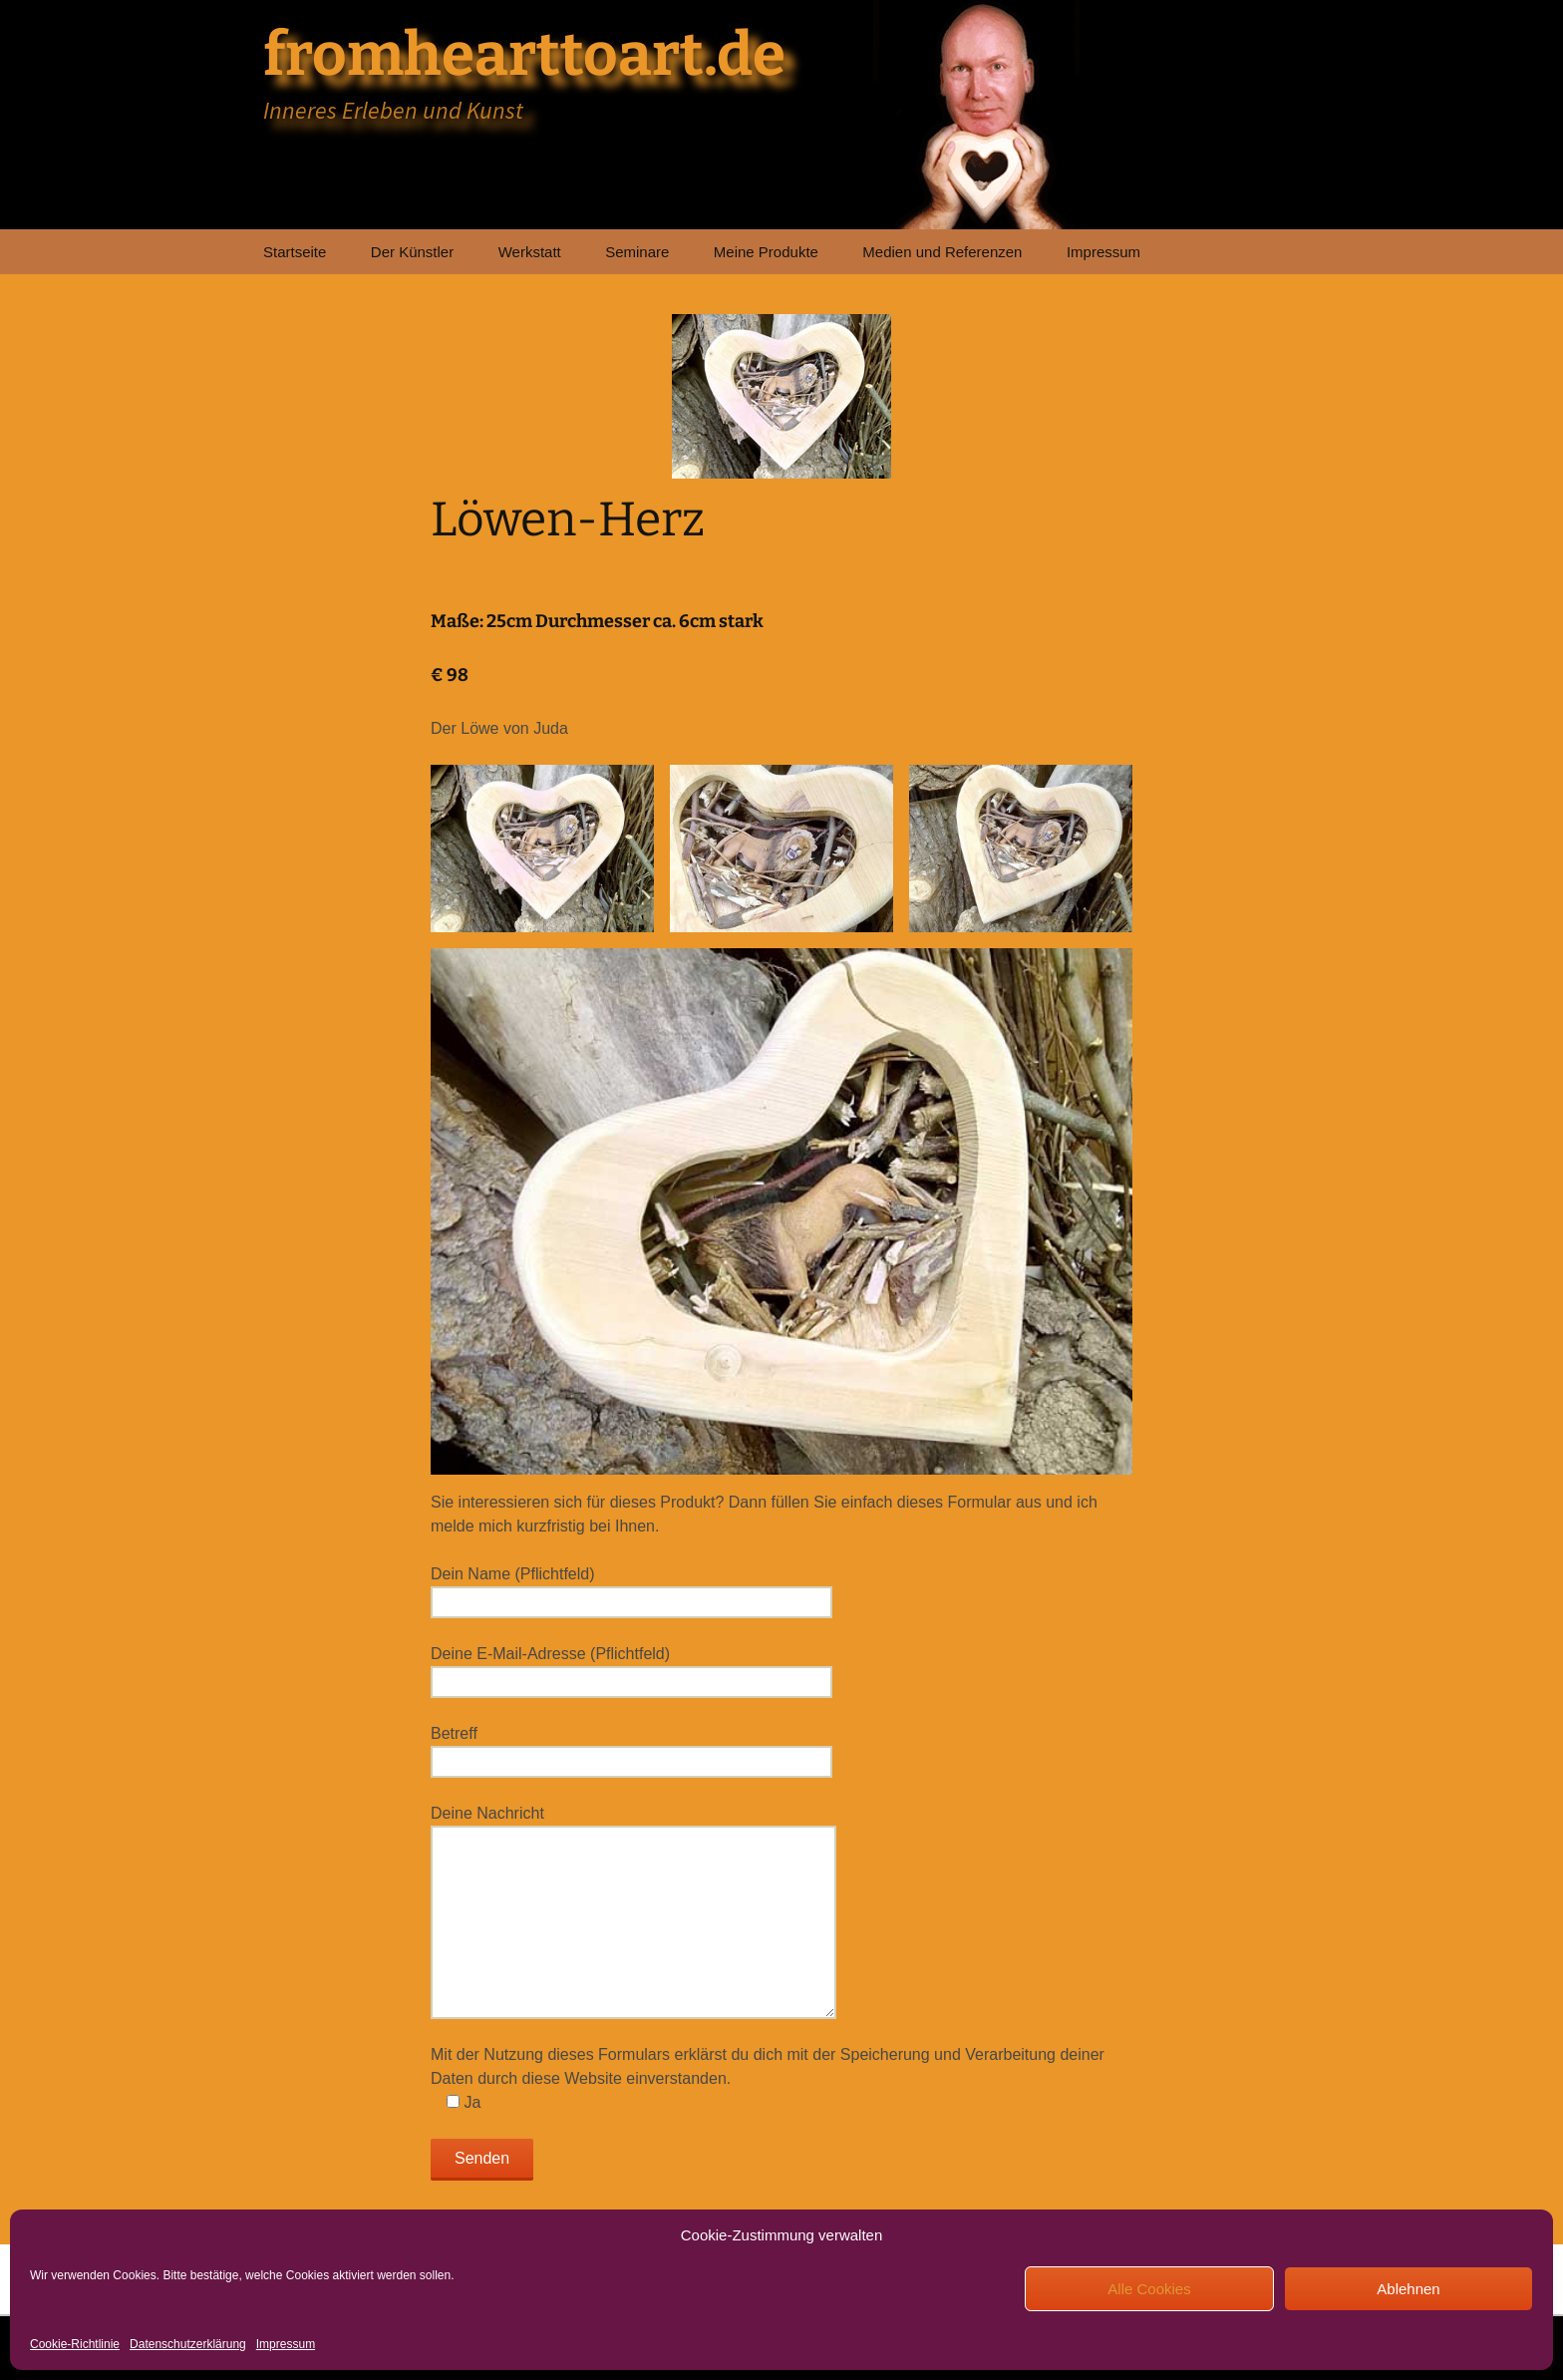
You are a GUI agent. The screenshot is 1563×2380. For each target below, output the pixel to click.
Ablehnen (1408, 2288)
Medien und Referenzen (942, 251)
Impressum (285, 2344)
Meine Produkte (766, 251)
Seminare (637, 251)
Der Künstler (412, 251)
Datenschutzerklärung (188, 2344)
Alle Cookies (1148, 2288)
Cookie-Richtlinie (75, 2344)
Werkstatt (529, 251)
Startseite (294, 251)
